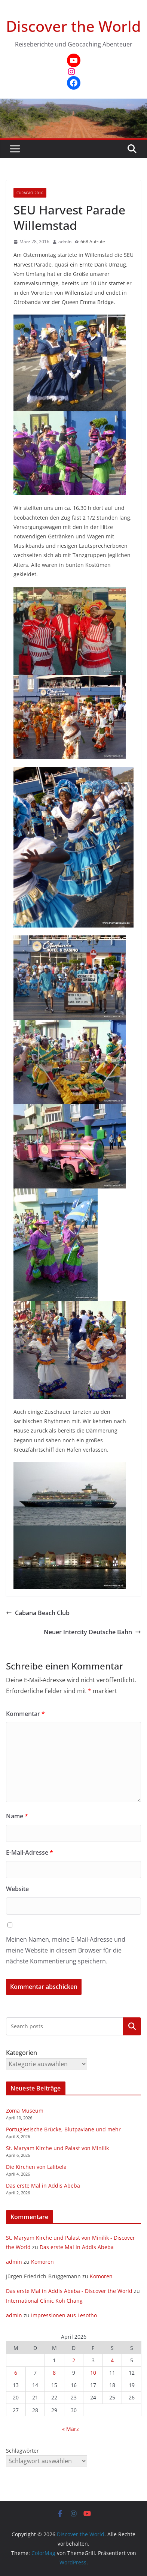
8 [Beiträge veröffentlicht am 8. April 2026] (54, 2372)
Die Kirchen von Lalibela (36, 2166)
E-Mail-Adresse (29, 1852)
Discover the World (73, 26)
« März (70, 2428)
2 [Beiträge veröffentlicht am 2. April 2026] (73, 2360)
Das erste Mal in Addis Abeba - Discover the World (69, 2290)
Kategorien (132, 2026)
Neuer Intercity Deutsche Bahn (92, 1632)
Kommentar (25, 1714)
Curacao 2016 (29, 192)
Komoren (42, 2261)
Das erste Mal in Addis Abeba (43, 2185)
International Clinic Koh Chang (44, 2300)
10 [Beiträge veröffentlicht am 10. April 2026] (93, 2372)
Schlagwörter (22, 2450)
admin (64, 241)
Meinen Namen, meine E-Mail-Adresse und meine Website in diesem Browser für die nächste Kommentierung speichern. (65, 1950)
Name (17, 1816)
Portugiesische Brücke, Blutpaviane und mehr (63, 2129)
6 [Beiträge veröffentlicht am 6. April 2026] (15, 2372)
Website (17, 1889)
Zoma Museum (24, 2110)
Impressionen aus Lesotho (64, 2315)
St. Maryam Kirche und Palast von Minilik (57, 2148)
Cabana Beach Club (38, 1613)
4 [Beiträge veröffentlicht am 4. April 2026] (112, 2360)
